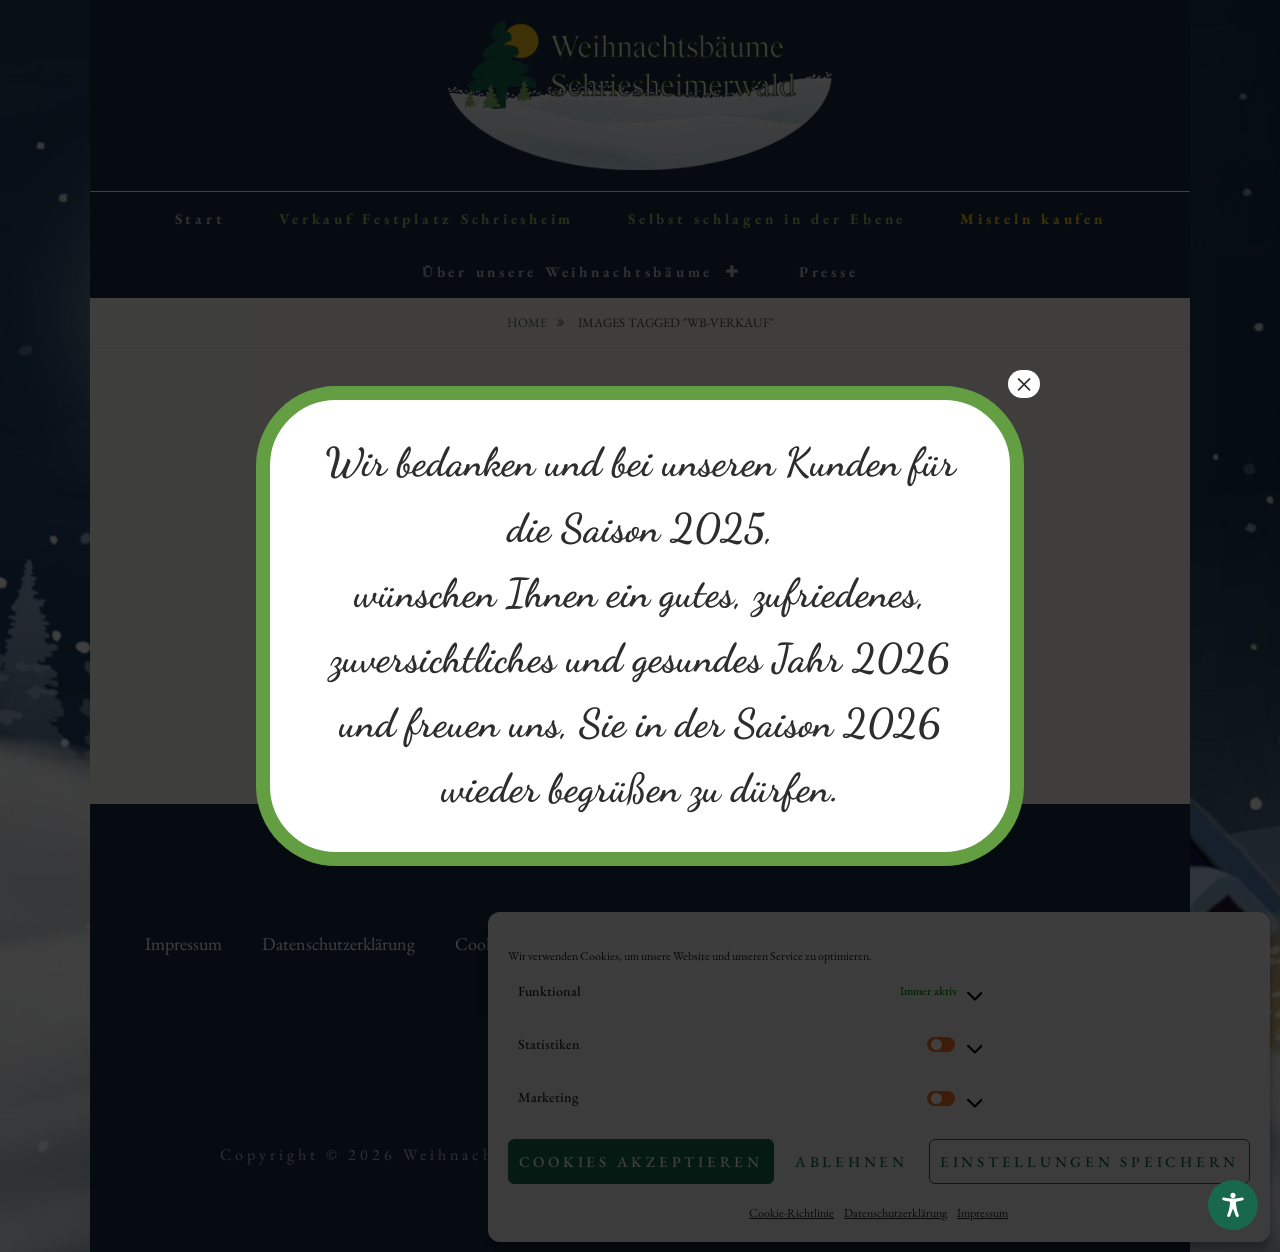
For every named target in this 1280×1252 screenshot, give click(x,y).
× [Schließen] (1024, 384)
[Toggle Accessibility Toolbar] (1233, 1205)
